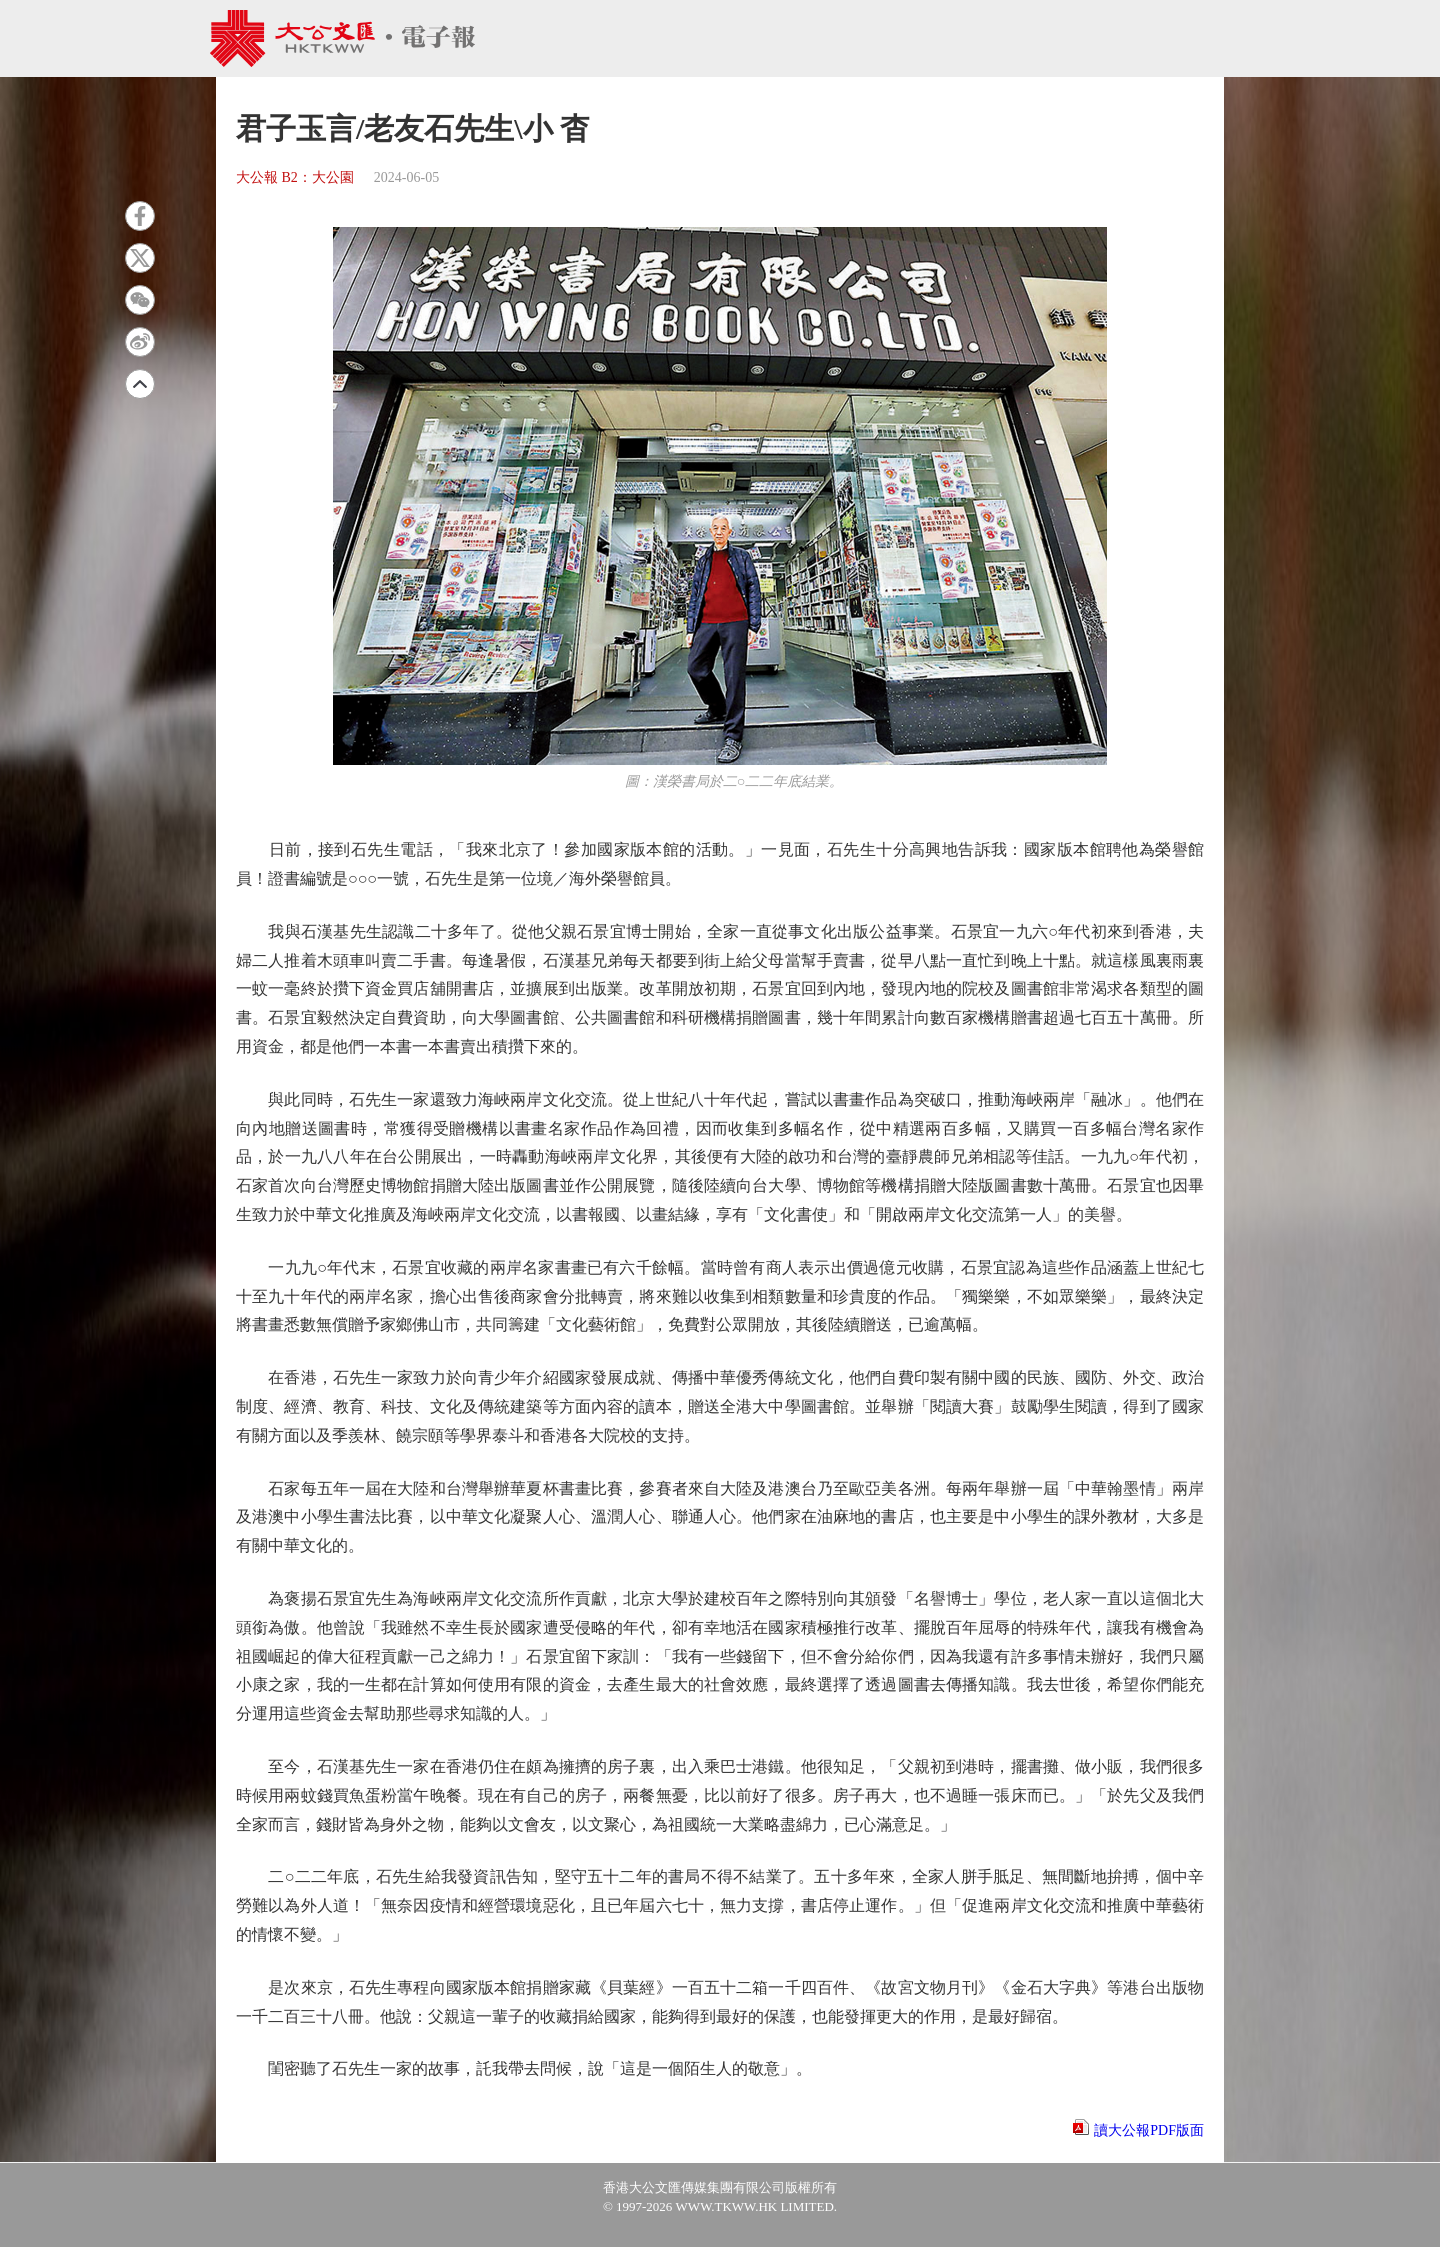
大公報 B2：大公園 (295, 177)
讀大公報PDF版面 (1149, 2130)
